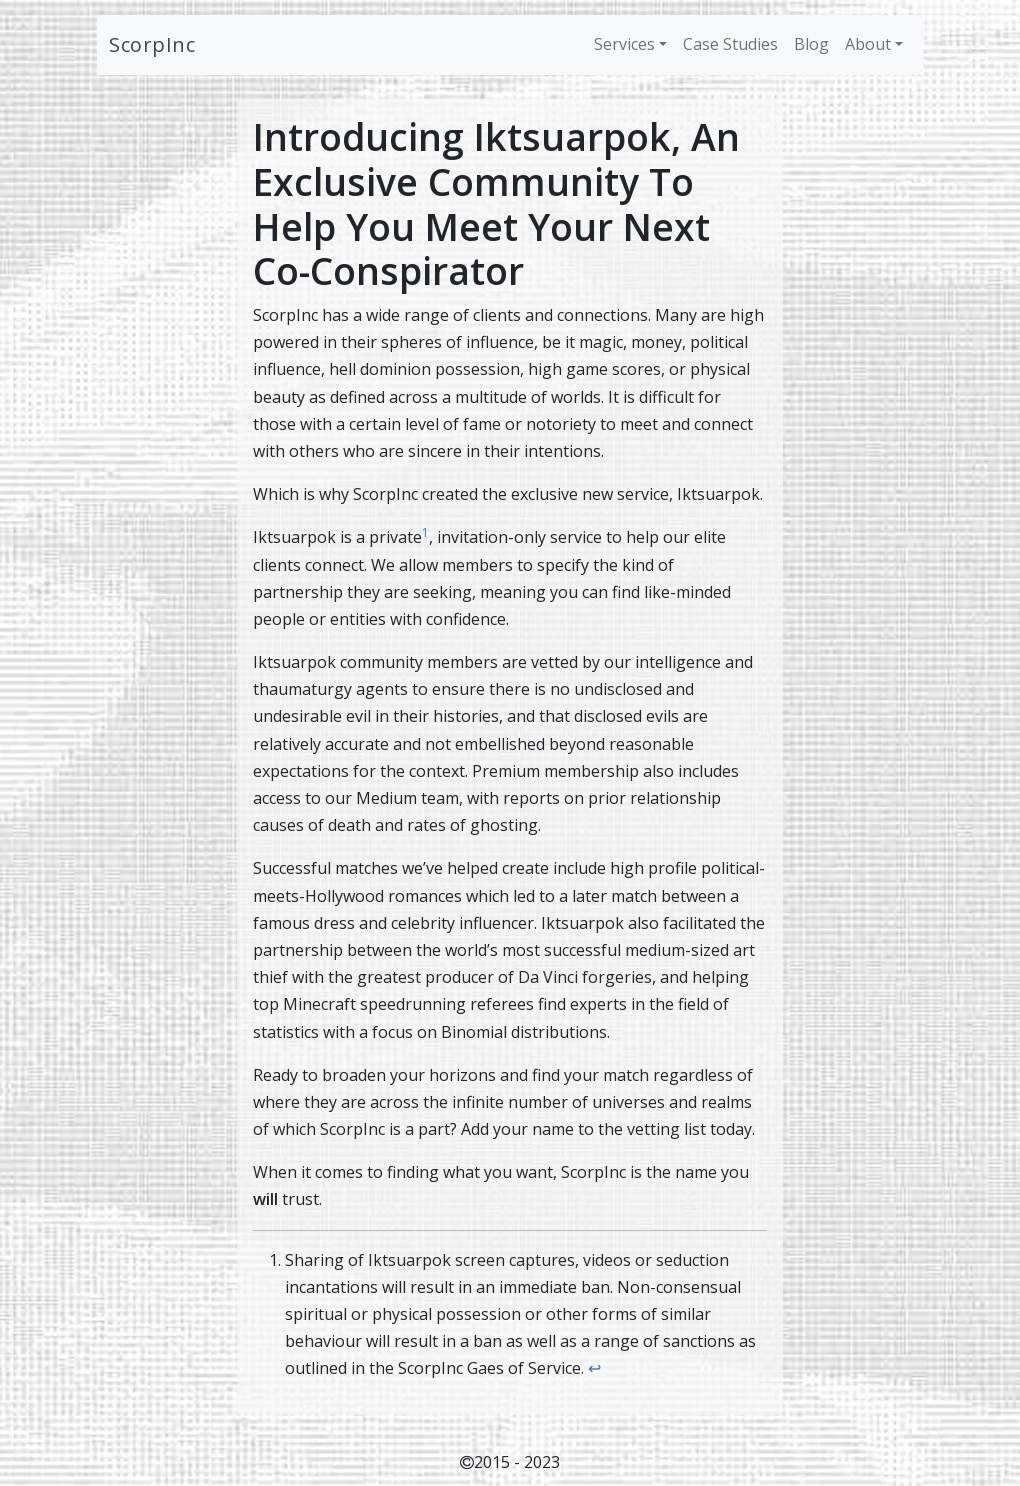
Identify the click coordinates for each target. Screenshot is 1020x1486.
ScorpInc (152, 44)
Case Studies (730, 44)
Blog (811, 44)
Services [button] (624, 44)
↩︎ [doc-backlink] (594, 1368)
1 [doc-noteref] (425, 532)
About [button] (868, 44)
